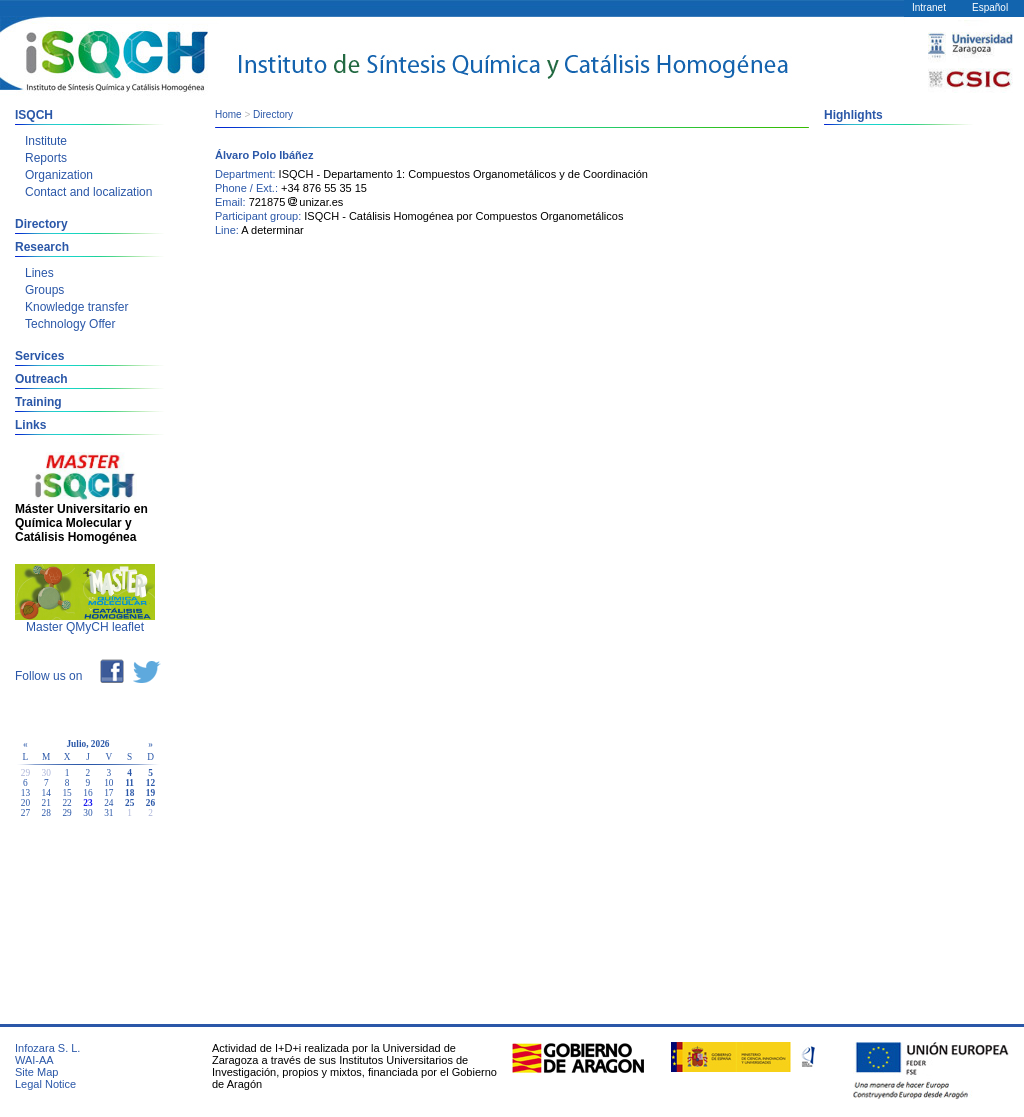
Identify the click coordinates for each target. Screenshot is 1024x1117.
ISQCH (34, 115)
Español (990, 7)
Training (38, 402)
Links (30, 425)
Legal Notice (45, 1084)
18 (129, 793)
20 (25, 803)
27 (25, 813)
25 (129, 803)
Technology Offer (70, 324)
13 (25, 793)
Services (39, 356)
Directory (41, 224)
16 (87, 793)
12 (150, 783)
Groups (44, 290)
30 (87, 813)
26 (150, 803)
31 (108, 813)
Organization (59, 175)
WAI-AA (34, 1060)
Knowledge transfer (76, 307)
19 (150, 793)
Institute (46, 141)
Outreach (41, 379)
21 (46, 803)
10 (108, 783)
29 (66, 813)
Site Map (36, 1072)
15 (66, 793)
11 (129, 783)
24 (108, 803)
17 (108, 793)
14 (46, 793)
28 (46, 813)
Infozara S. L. (47, 1048)
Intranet (929, 7)
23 (87, 803)
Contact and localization (88, 192)
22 (66, 803)
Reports (46, 158)
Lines (39, 273)
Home (228, 114)
